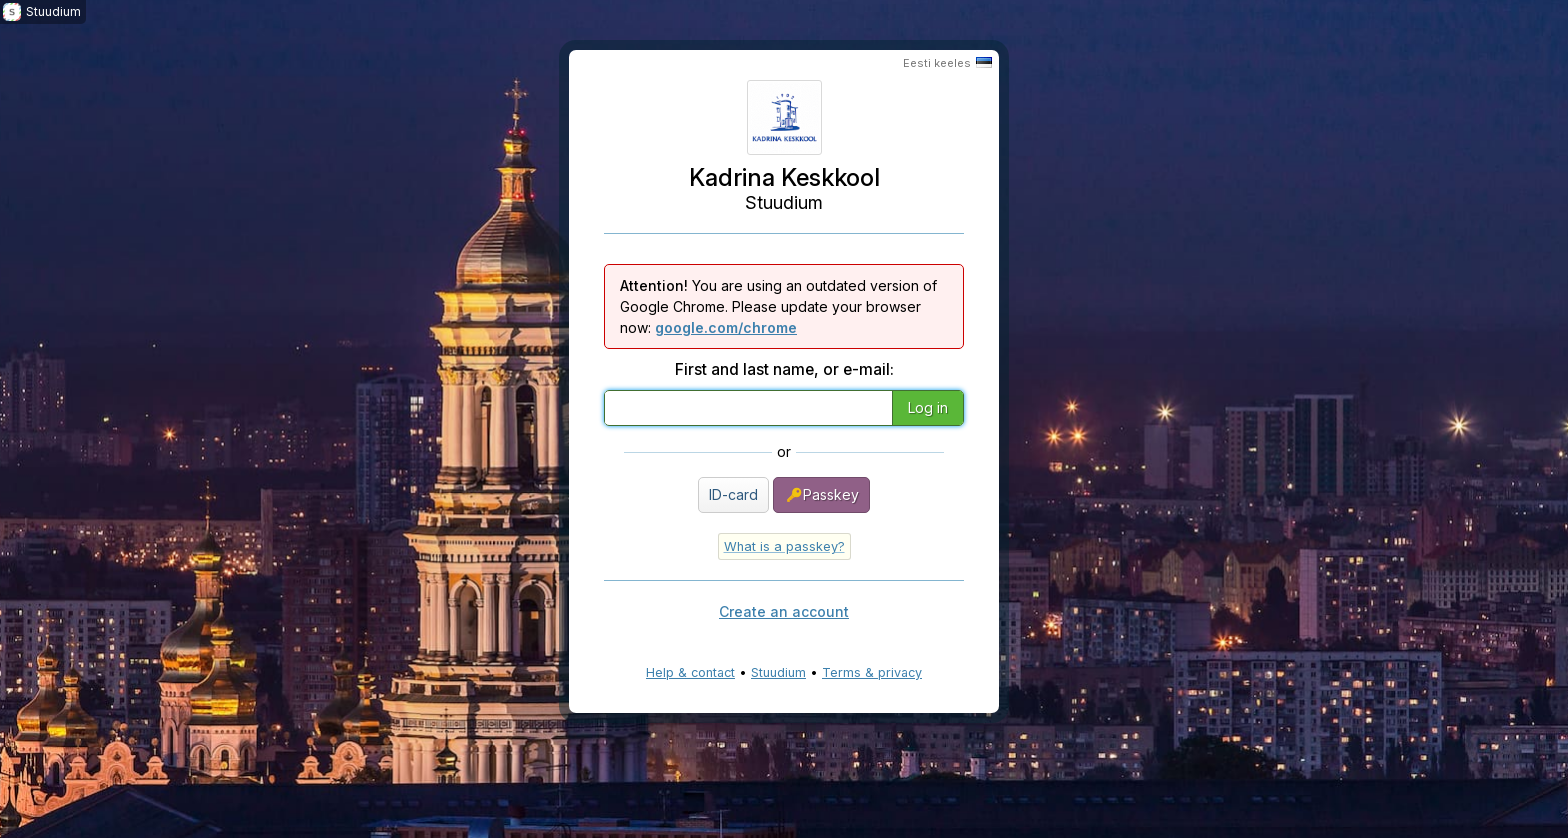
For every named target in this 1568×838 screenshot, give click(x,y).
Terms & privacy (872, 672)
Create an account (784, 611)
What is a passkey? (784, 546)
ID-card (733, 494)
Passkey (821, 495)
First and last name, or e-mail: (784, 369)
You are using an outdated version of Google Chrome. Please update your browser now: (778, 306)
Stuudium (778, 672)
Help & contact (690, 672)
